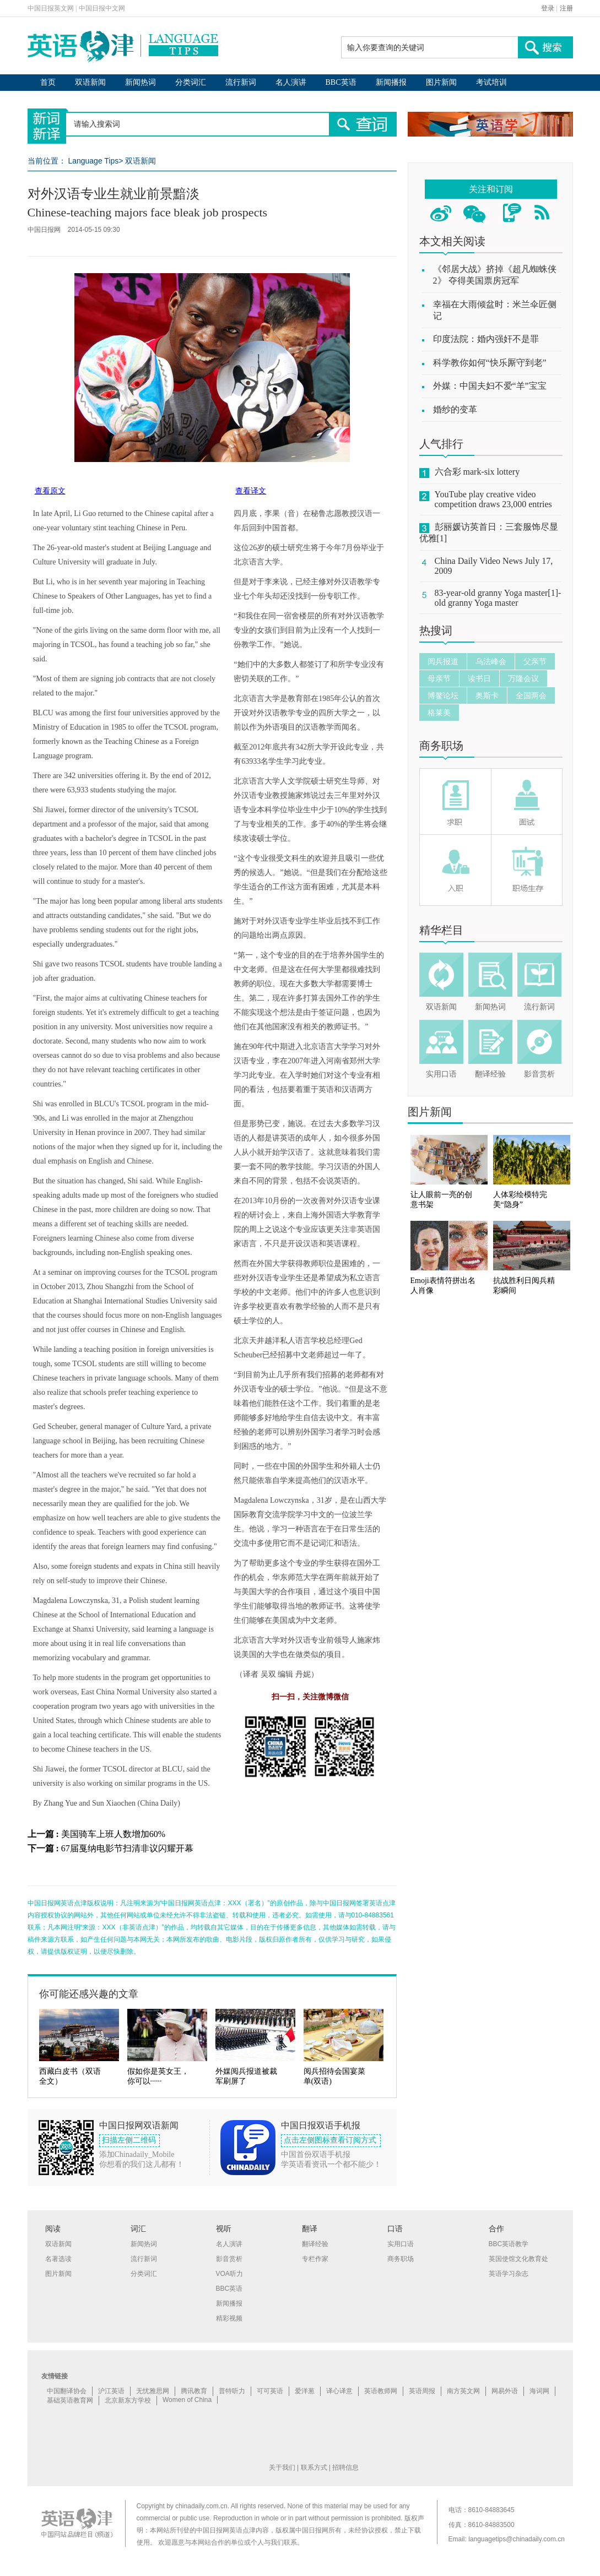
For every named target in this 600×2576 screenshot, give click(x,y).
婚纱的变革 (455, 409)
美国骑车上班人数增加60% (113, 1834)
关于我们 (282, 2467)
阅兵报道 (443, 661)
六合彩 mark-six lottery (477, 471)
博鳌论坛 (443, 695)
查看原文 (50, 491)
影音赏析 (539, 1074)
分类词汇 (190, 82)
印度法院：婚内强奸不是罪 (486, 339)
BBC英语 (341, 82)
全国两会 (531, 695)
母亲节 (439, 678)
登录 (547, 8)
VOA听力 (229, 2274)
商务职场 (441, 746)
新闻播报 (391, 82)
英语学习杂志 (508, 2274)
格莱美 (439, 712)
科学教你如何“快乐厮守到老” (490, 362)
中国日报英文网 (51, 8)
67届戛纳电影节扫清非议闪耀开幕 (127, 1848)
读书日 (479, 678)
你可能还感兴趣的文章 (88, 1993)
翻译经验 (490, 1074)
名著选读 (58, 2259)
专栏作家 (315, 2259)
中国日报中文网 (102, 8)
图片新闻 (441, 82)
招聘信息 (345, 2467)
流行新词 (240, 82)
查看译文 (250, 491)
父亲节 (535, 661)
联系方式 (314, 2467)
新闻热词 (140, 82)
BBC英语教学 (509, 2244)
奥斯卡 (487, 695)
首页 (48, 82)
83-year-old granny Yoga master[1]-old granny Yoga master (498, 597)
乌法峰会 (490, 661)
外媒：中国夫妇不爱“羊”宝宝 (490, 385)
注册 (566, 8)
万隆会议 (523, 678)
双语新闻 (90, 82)
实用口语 (441, 1074)
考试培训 (491, 82)
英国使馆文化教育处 (518, 2259)
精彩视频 (229, 2318)
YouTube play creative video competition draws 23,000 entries (493, 499)
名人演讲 (290, 82)
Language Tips (93, 160)
